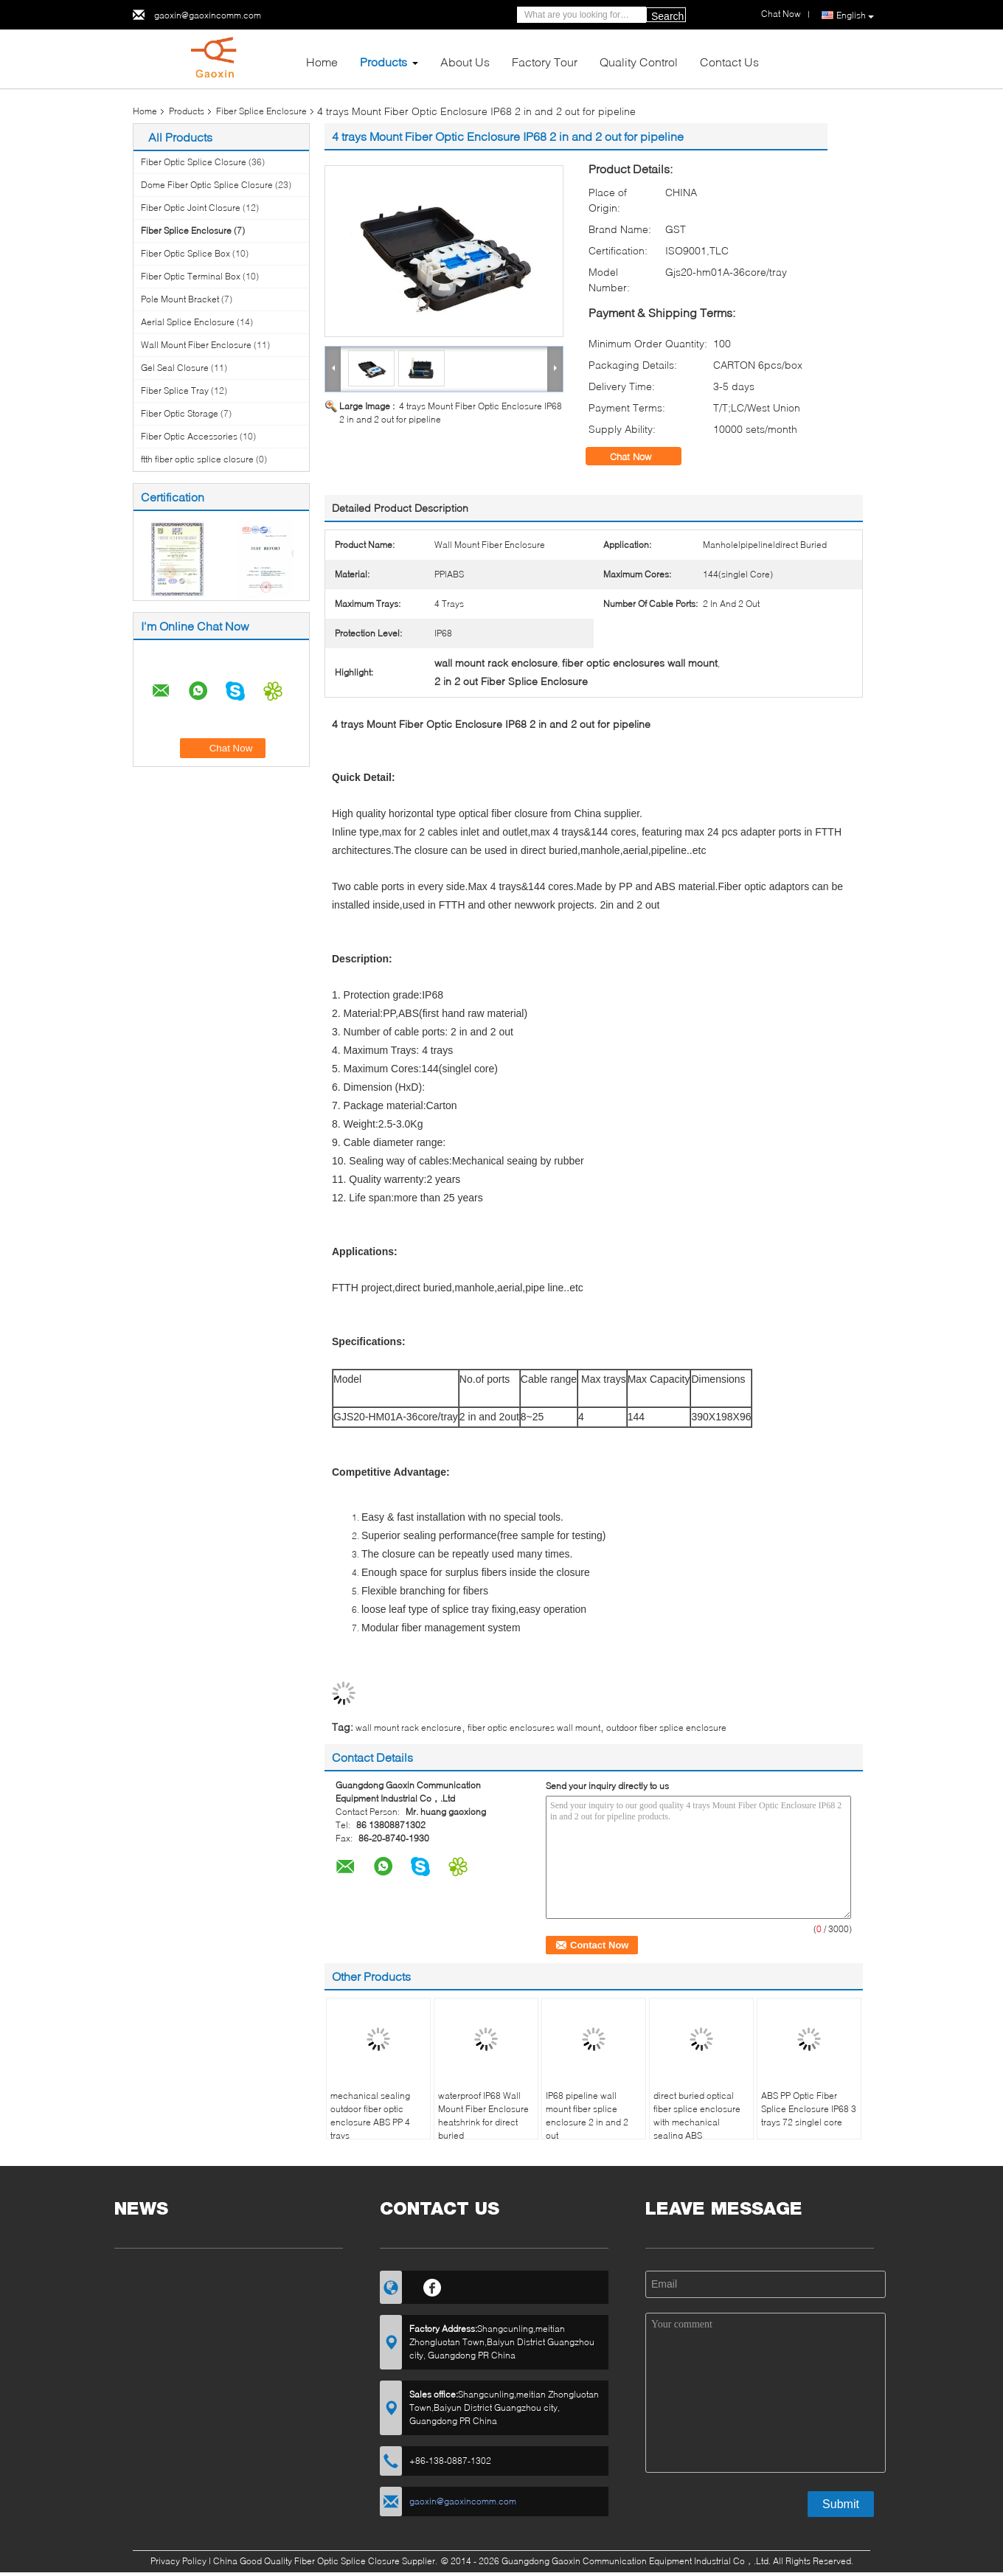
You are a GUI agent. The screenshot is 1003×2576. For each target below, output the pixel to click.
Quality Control (639, 62)
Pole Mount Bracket (180, 299)
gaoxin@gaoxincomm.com (207, 15)
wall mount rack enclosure (408, 1727)
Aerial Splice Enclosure (188, 321)
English (855, 15)
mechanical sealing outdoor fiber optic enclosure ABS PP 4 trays (370, 2115)
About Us (465, 62)
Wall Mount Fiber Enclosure (196, 344)
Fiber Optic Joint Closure (190, 207)
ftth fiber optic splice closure (197, 459)
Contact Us (729, 62)
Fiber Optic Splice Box (185, 253)
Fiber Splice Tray (175, 390)
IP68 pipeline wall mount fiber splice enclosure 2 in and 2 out (587, 2115)
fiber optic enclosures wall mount (534, 1727)
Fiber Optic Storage (179, 413)
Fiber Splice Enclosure (261, 111)
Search (667, 16)
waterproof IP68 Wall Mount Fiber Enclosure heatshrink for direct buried (483, 2115)
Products (383, 62)
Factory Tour (544, 62)
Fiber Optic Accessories (189, 436)
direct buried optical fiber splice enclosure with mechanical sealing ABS (696, 2115)
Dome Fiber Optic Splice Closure (207, 184)
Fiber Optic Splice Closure (193, 161)
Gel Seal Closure (175, 367)
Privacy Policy (178, 2560)
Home (322, 62)
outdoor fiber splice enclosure (666, 1727)
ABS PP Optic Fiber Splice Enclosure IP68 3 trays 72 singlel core (808, 2109)
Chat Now (641, 456)
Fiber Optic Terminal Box (190, 276)
